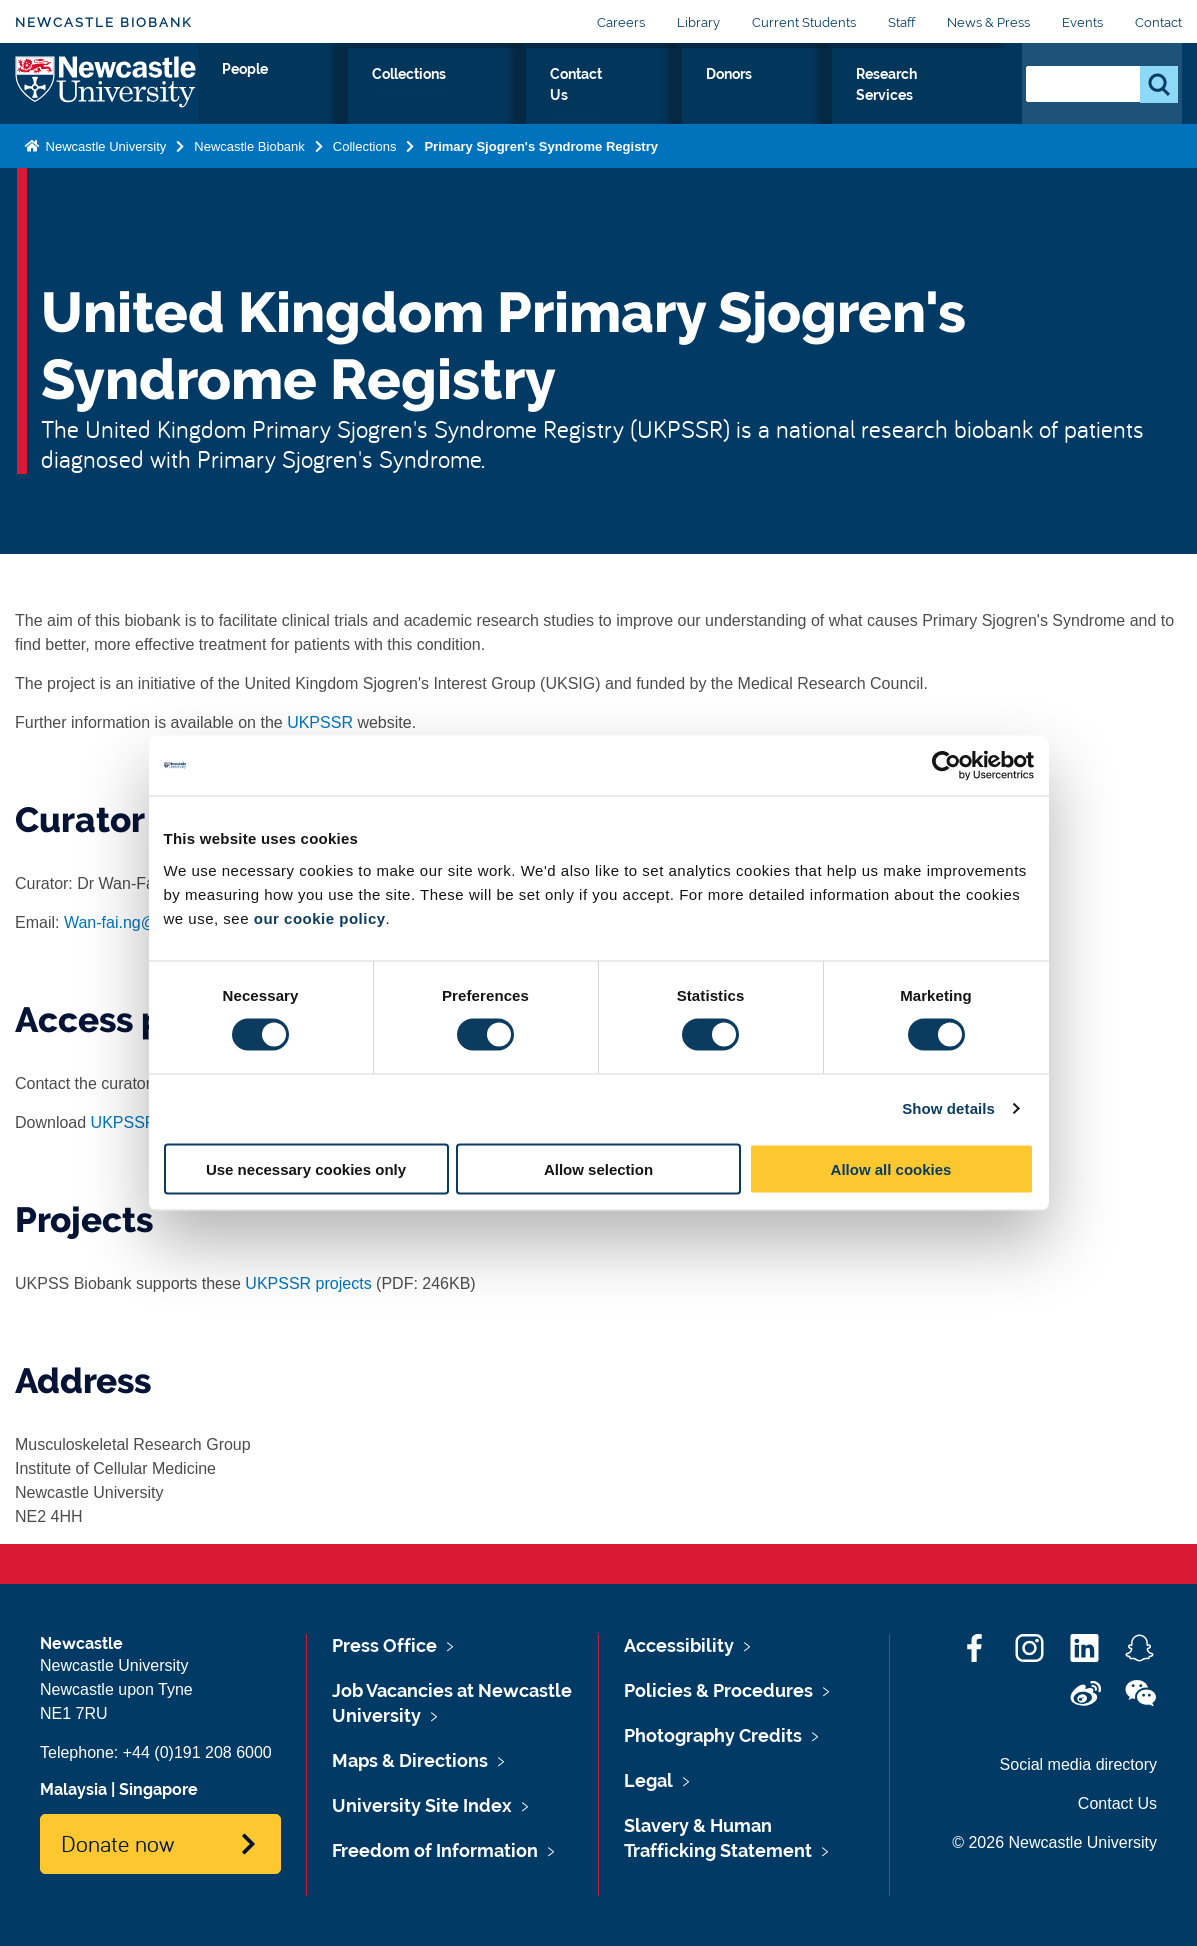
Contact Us (685, 97)
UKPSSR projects (308, 1283)
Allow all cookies (891, 1168)
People (463, 97)
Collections (567, 97)
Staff (901, 22)
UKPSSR (320, 722)
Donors (787, 97)
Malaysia (73, 1789)
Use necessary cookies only (306, 1168)
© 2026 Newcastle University (1054, 1842)
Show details (948, 1108)
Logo (106, 92)
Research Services (918, 97)
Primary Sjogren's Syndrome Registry (541, 163)
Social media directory (1078, 1764)
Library (698, 22)
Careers (621, 22)
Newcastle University (104, 163)
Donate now (117, 1843)
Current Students (804, 22)
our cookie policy (320, 917)
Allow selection (598, 1168)
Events (1082, 22)
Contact (1158, 22)
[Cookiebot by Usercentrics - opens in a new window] (946, 766)
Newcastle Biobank (103, 22)
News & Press (988, 22)
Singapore (158, 1789)
